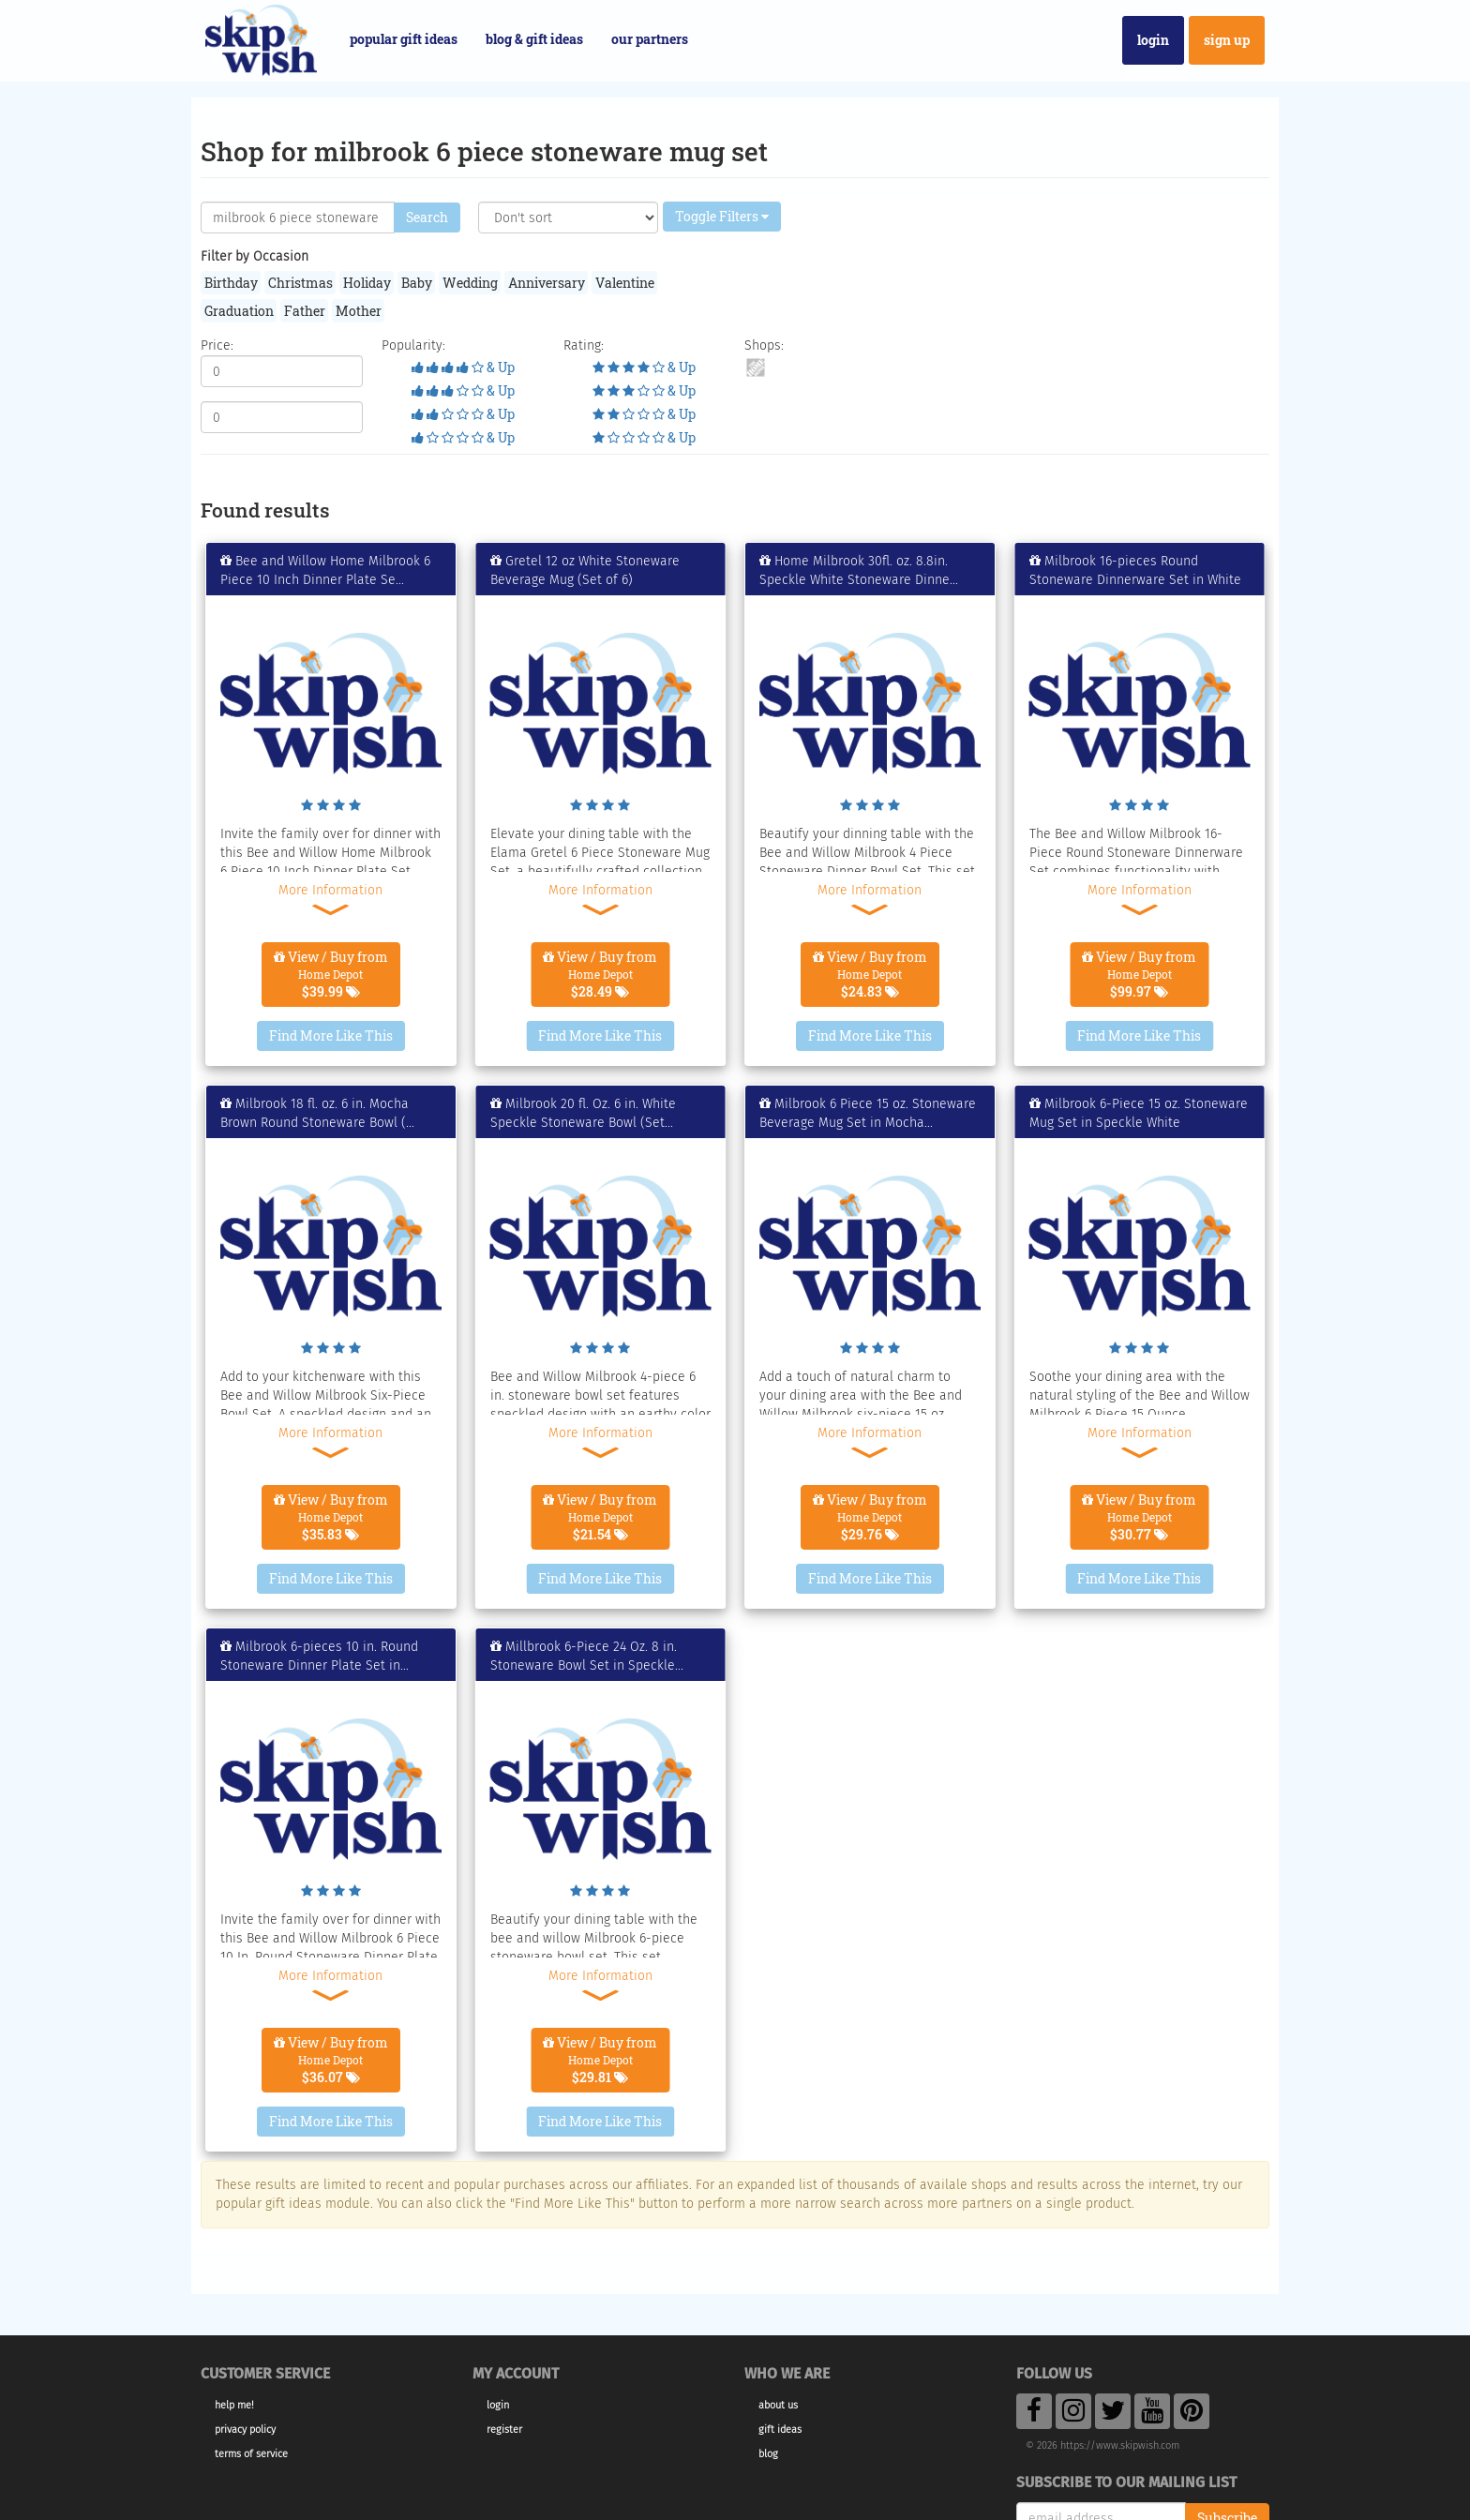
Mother (359, 311)
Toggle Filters (722, 216)
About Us (778, 2405)
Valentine (624, 283)
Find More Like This (331, 1035)
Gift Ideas (780, 2429)
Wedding (470, 283)
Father (304, 311)
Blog (768, 2454)
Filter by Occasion (254, 256)
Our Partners (649, 39)
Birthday (231, 283)
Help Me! (234, 2405)
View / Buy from (331, 974)
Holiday (367, 283)
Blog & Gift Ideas (534, 39)
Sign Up (1227, 40)
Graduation (239, 311)
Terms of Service (251, 2454)
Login (1153, 40)
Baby (416, 283)
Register (504, 2429)
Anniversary (546, 283)
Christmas (300, 283)
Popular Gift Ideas (404, 39)
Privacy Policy (245, 2429)
